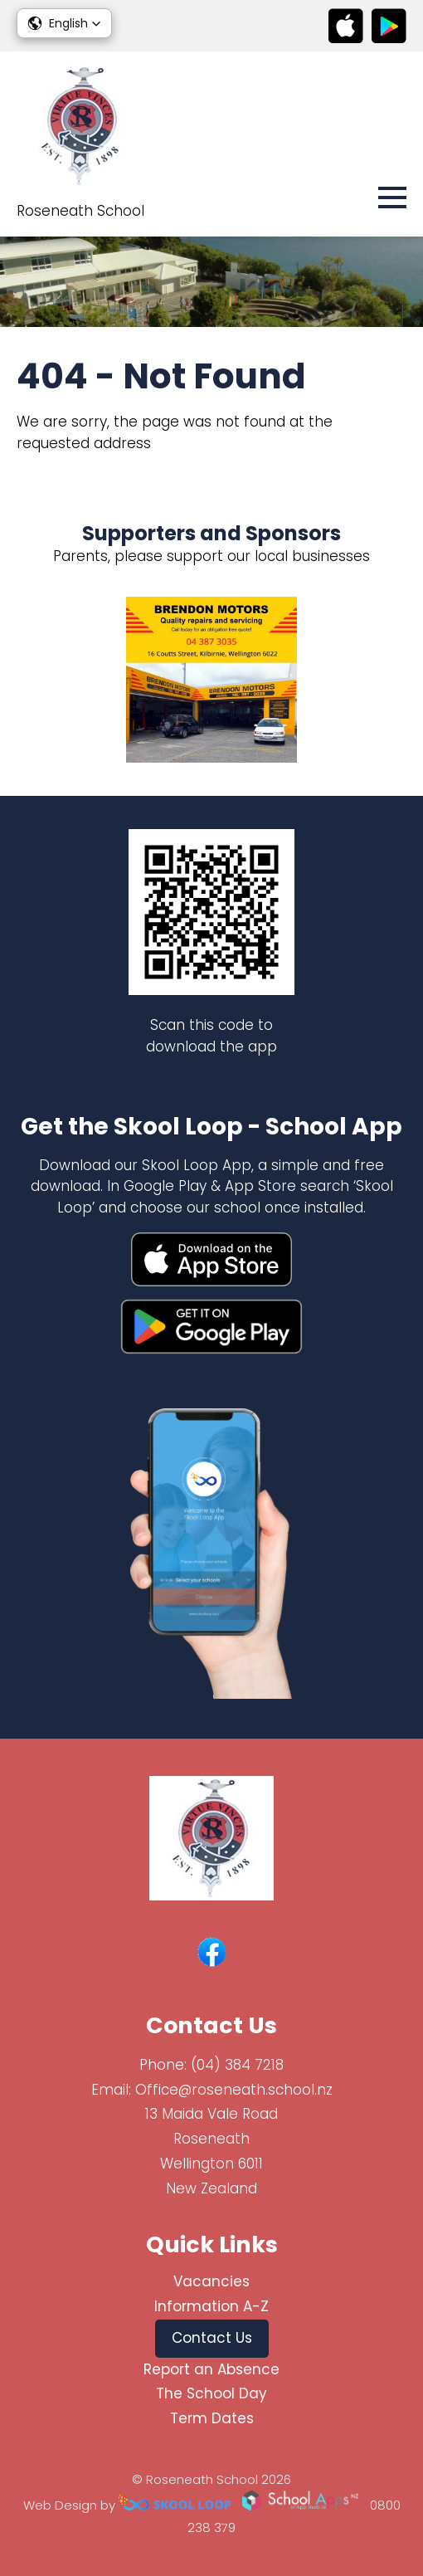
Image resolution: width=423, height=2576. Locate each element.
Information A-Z (211, 2306)
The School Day (211, 2393)
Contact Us (212, 2338)
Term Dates (212, 2418)
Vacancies (211, 2281)
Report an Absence (211, 2369)
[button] (64, 23)
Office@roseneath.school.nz (234, 2090)
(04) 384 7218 (237, 2065)
